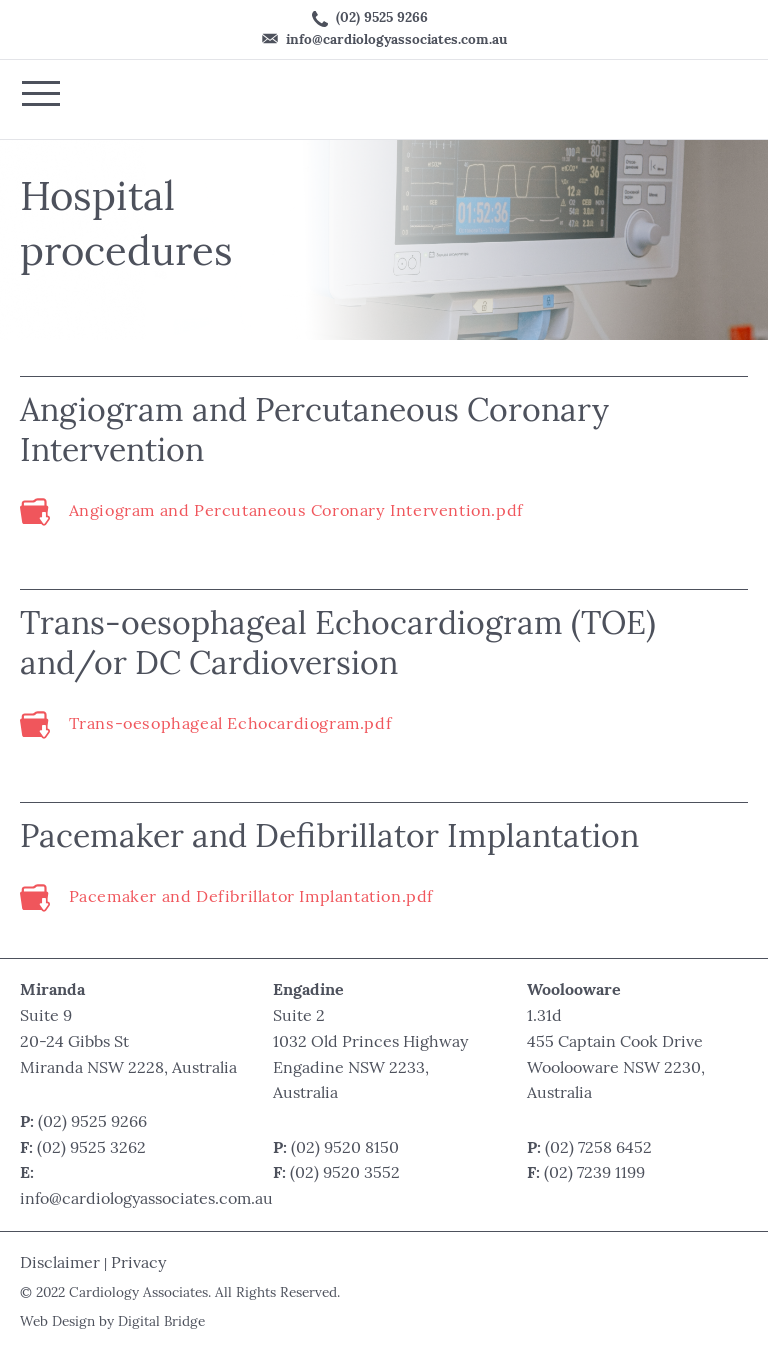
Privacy (138, 1264)
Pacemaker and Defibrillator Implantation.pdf (251, 899)
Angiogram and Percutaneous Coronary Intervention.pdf (296, 512)
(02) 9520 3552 (345, 1174)
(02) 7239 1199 (594, 1174)
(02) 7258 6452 (598, 1149)
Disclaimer (60, 1264)
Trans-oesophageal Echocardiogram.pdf (230, 725)
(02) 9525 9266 (370, 19)
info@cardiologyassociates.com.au (384, 40)
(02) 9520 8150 (345, 1149)
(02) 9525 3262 (91, 1149)
